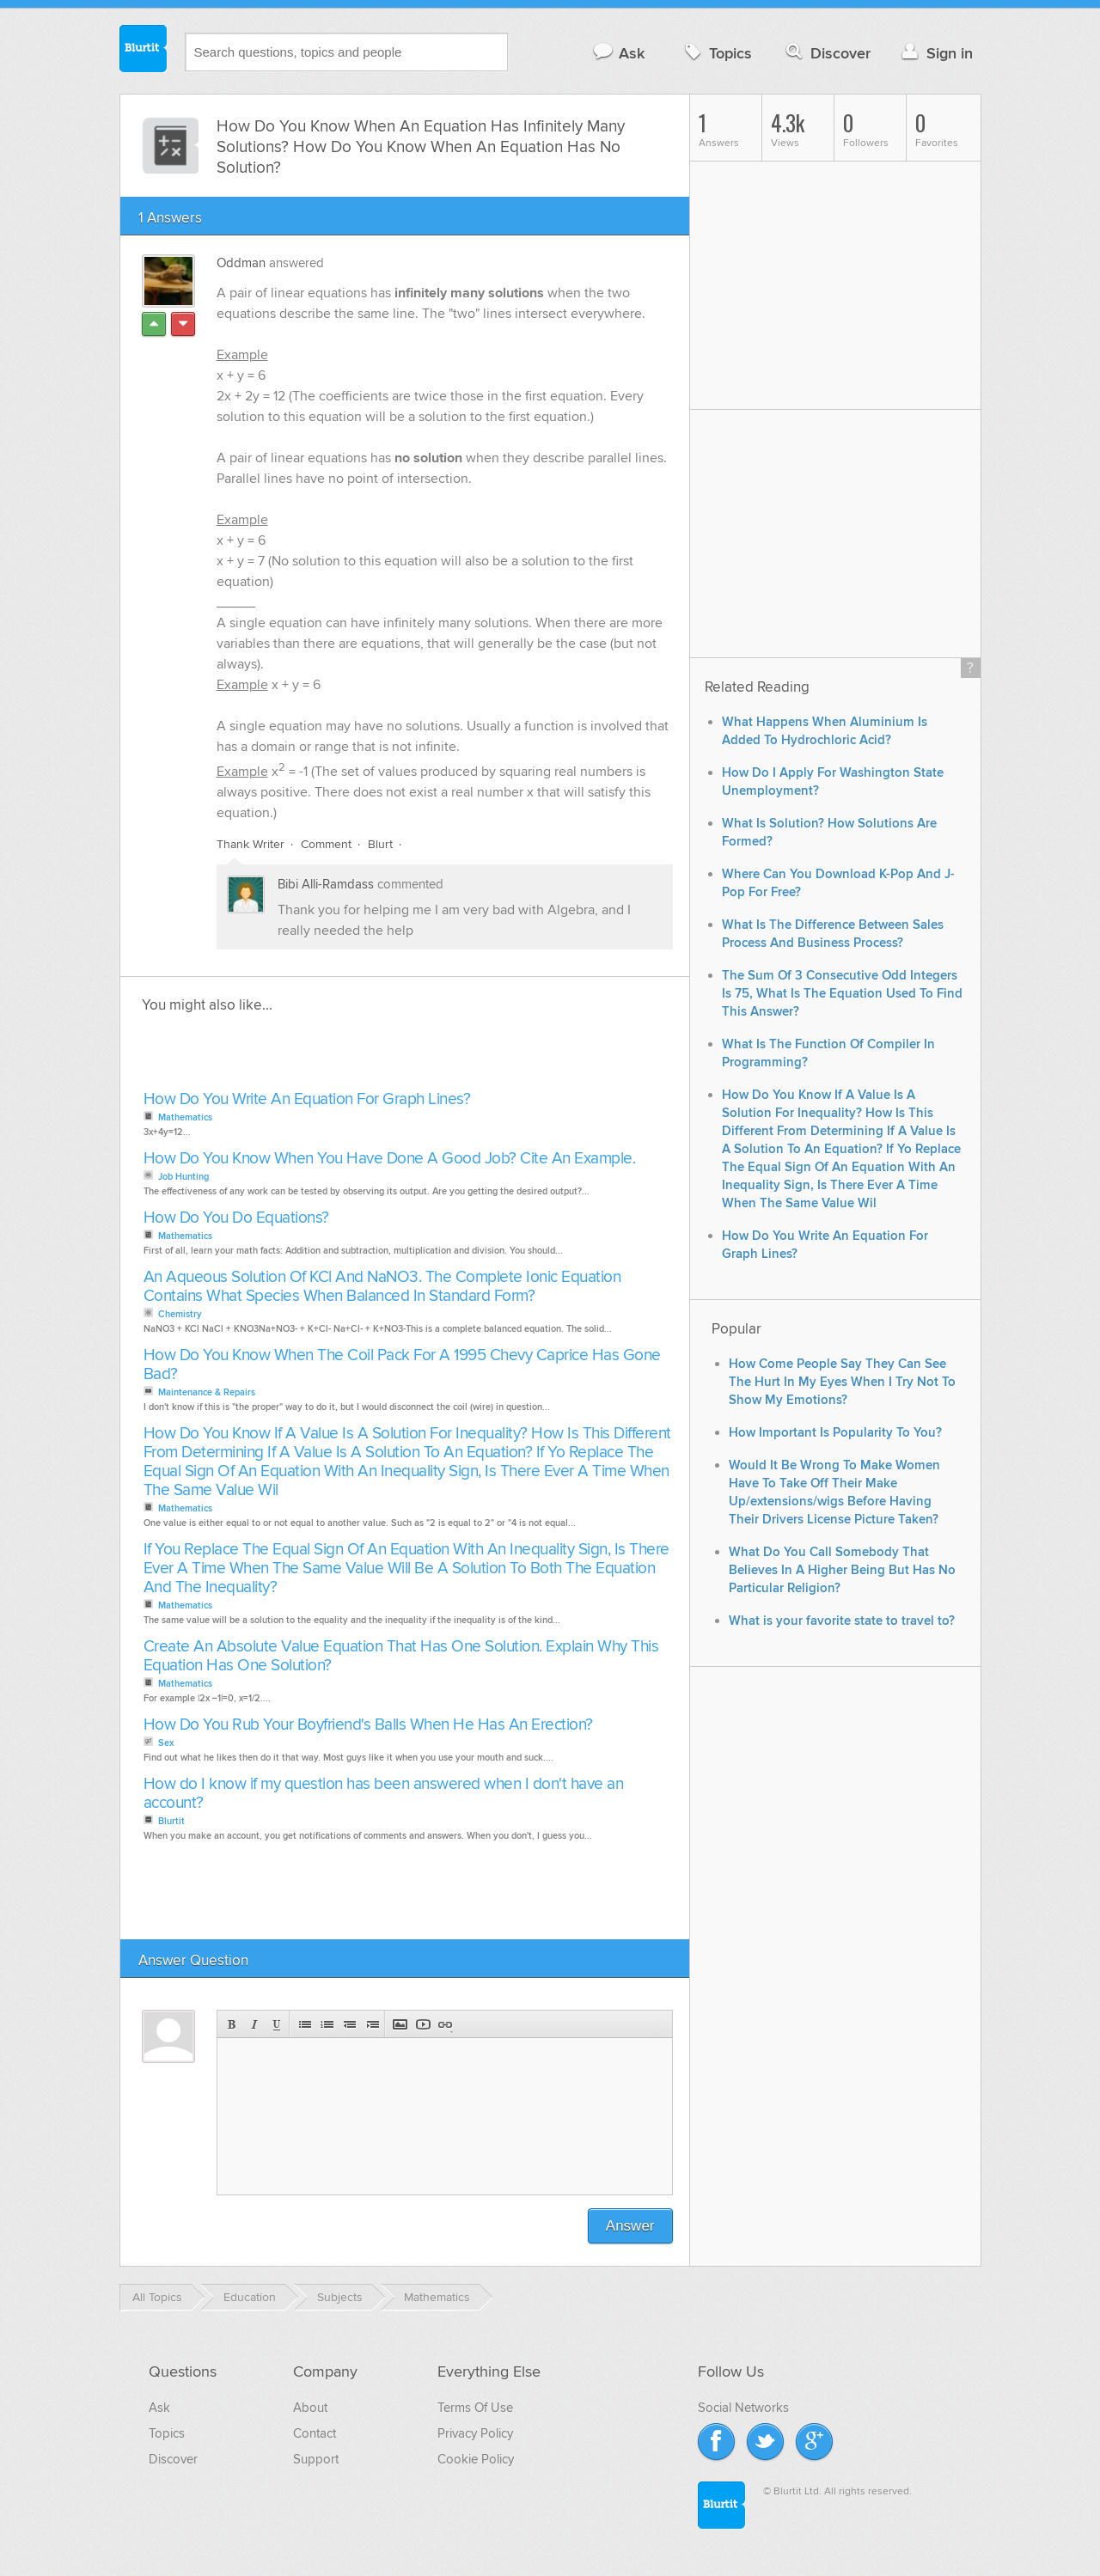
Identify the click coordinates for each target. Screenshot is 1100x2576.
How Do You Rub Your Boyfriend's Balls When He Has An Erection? (368, 1725)
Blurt (380, 844)
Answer (630, 2226)
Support (316, 2459)
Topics (716, 53)
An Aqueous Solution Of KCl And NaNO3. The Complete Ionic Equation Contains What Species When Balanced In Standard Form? (382, 1286)
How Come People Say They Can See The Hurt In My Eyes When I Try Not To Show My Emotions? (842, 1382)
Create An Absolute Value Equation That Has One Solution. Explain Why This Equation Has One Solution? (401, 1656)
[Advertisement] (337, 1057)
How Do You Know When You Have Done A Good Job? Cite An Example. (390, 1159)
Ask (618, 53)
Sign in (935, 53)
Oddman (241, 263)
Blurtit (143, 50)
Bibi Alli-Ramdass (326, 884)
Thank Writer (250, 844)
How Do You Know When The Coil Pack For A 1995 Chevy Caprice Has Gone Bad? (402, 1365)
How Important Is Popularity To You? (835, 1433)
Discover (826, 53)
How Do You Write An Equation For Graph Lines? (307, 1099)
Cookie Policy (475, 2459)
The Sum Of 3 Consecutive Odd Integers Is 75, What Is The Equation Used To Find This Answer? (842, 994)
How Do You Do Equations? (236, 1218)
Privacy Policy (475, 2433)
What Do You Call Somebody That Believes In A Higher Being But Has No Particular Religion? (842, 1570)
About (310, 2407)
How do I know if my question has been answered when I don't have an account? (384, 1793)
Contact (314, 2433)
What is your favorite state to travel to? (842, 1621)
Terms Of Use (475, 2407)
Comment (326, 844)
